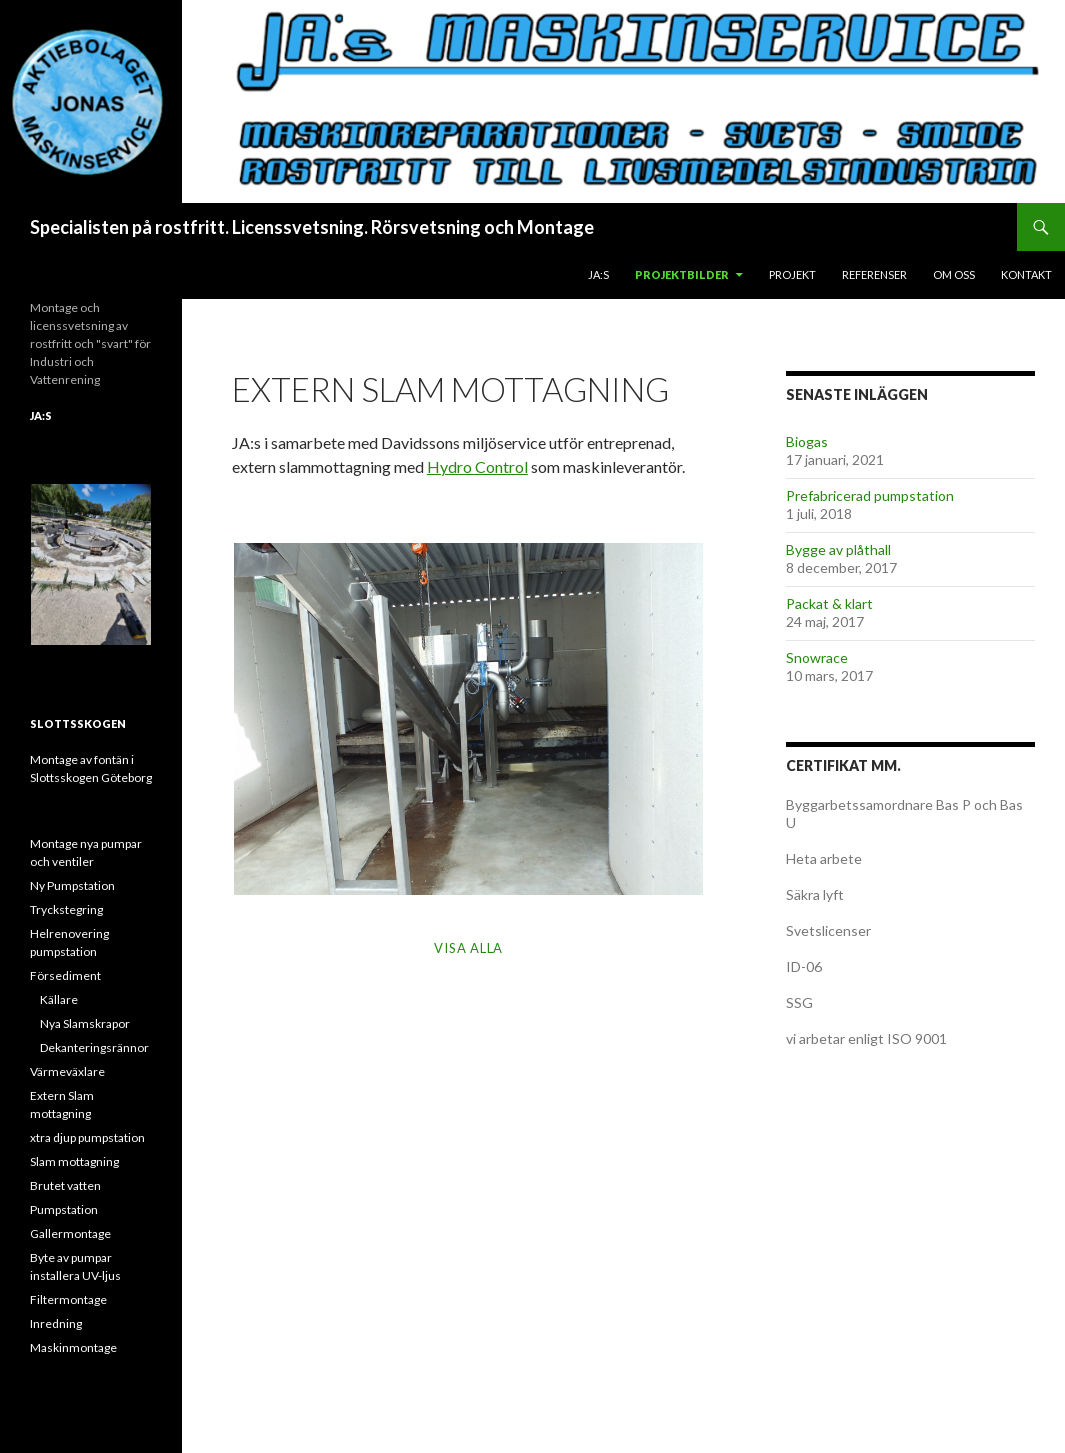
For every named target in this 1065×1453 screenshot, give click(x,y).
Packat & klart (829, 603)
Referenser (874, 274)
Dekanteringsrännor (94, 1047)
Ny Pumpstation (72, 885)
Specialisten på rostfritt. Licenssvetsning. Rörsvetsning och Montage (312, 227)
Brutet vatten (65, 1185)
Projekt (792, 274)
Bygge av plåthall (838, 549)
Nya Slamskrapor (85, 1023)
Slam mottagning (74, 1161)
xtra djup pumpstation (87, 1137)
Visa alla (468, 948)
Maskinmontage (73, 1347)
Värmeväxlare (67, 1071)
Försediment (65, 975)
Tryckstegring (66, 909)
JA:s (598, 274)
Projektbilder (682, 274)
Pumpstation (64, 1209)
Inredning (56, 1323)
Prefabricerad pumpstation (870, 495)
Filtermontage (68, 1299)
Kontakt (1026, 274)
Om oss (954, 274)
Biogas (807, 441)
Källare (59, 999)
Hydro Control (477, 466)
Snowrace (817, 657)
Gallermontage (70, 1233)
